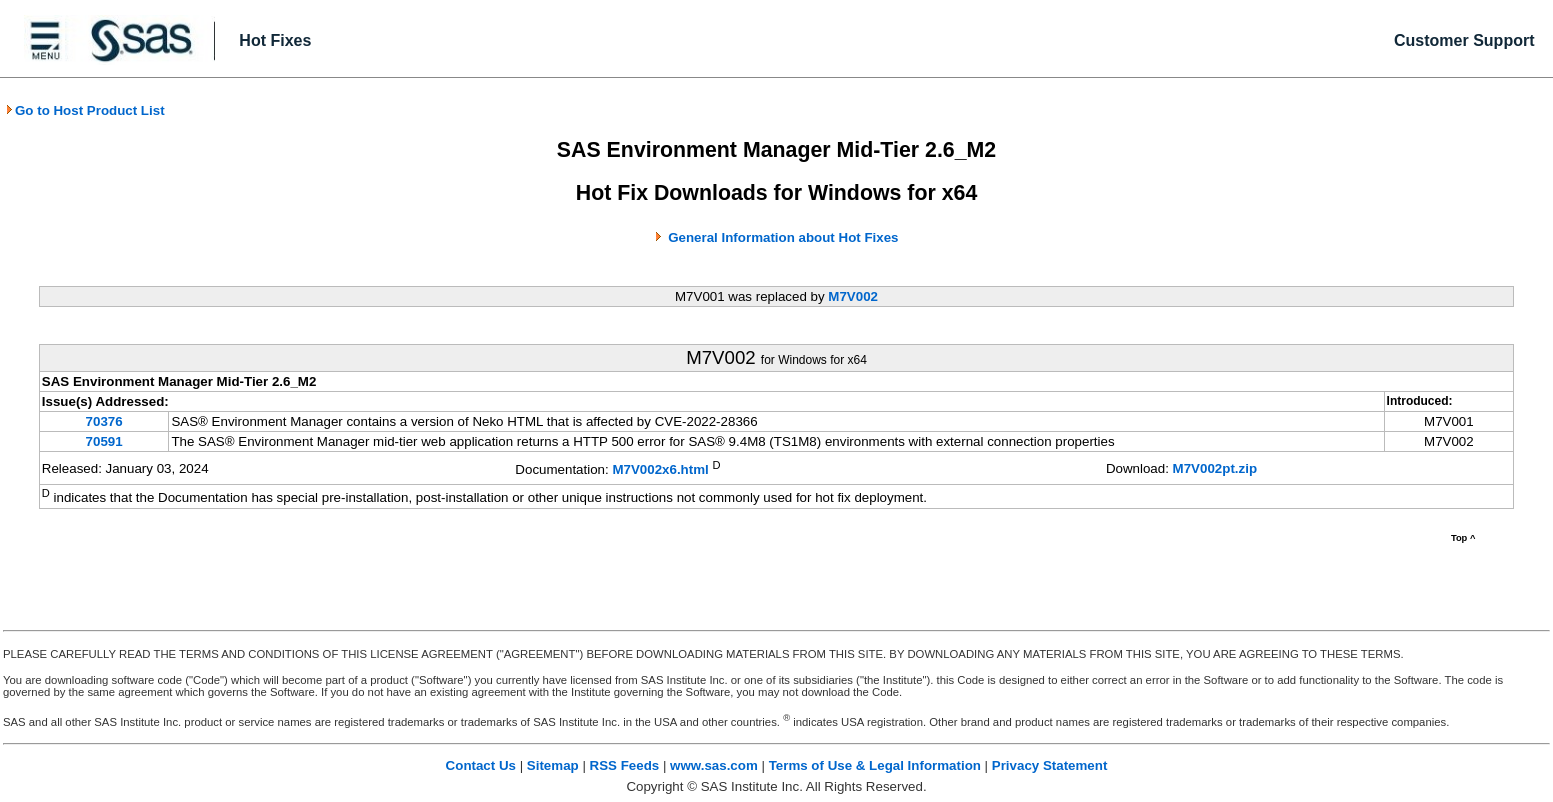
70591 (104, 441)
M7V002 (853, 296)
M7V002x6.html (660, 469)
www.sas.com (714, 765)
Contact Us (481, 765)
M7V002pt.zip (1215, 468)
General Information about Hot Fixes (783, 237)
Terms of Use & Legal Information (875, 765)
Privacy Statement (1050, 765)
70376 (104, 421)
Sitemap (553, 765)
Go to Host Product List (85, 110)
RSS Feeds (625, 765)
